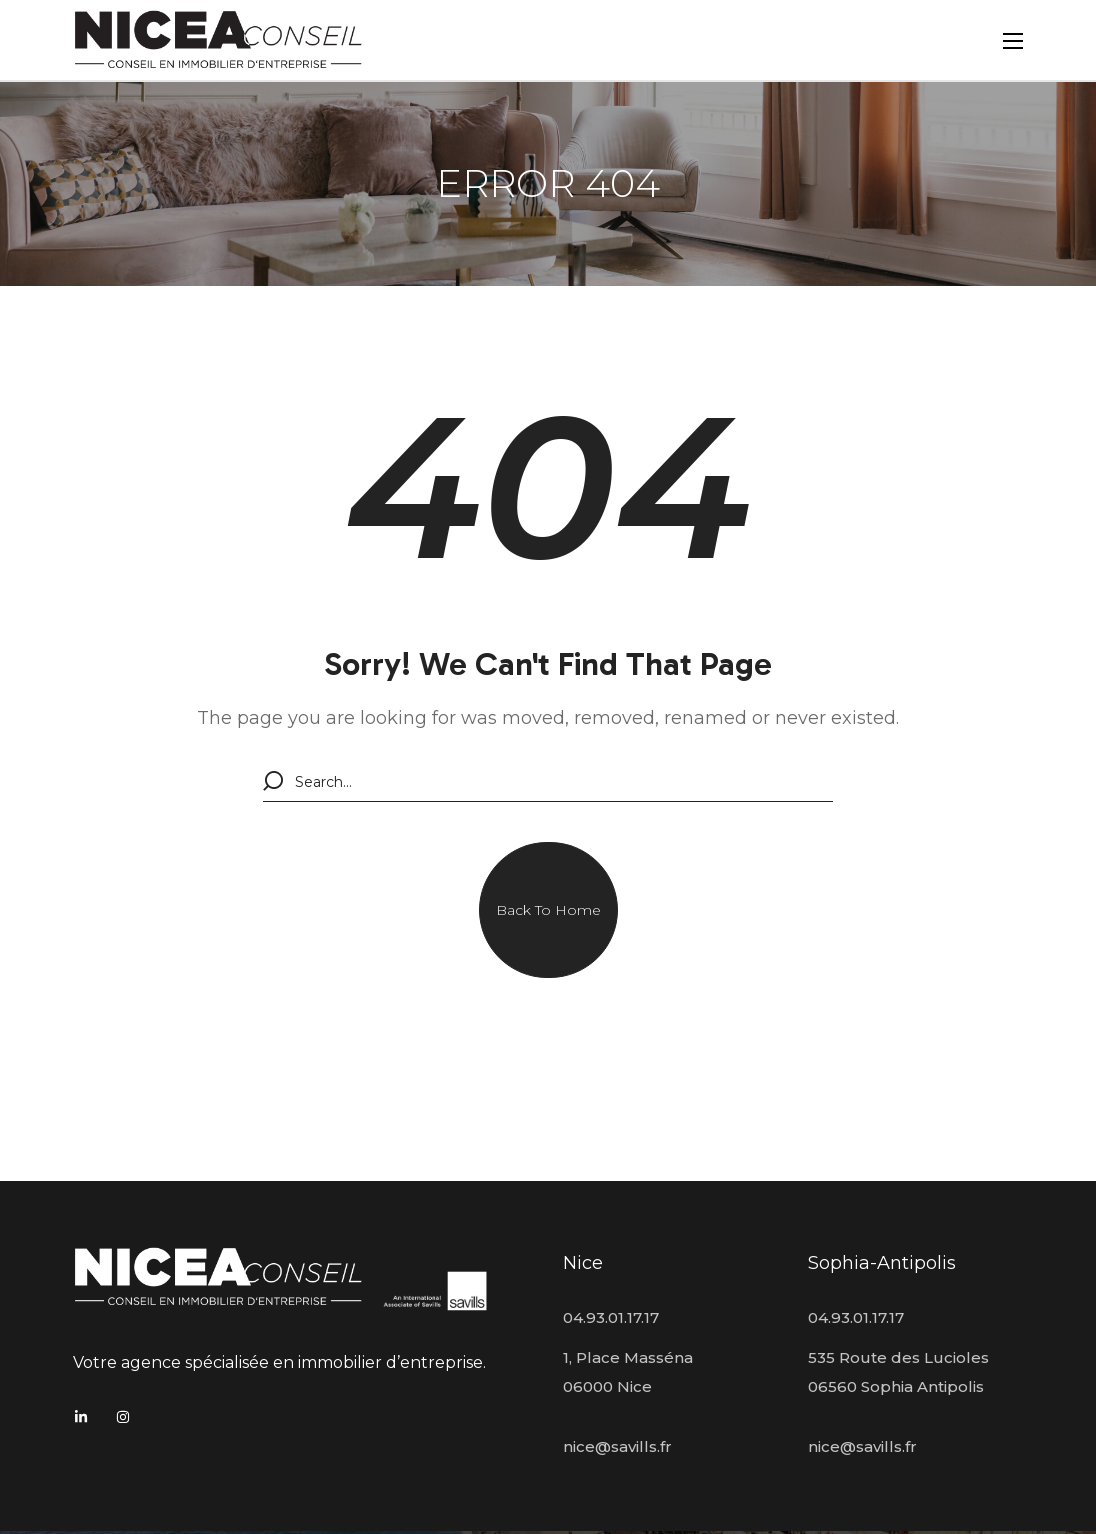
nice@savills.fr (617, 1446)
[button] (548, 910)
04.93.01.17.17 (611, 1317)
